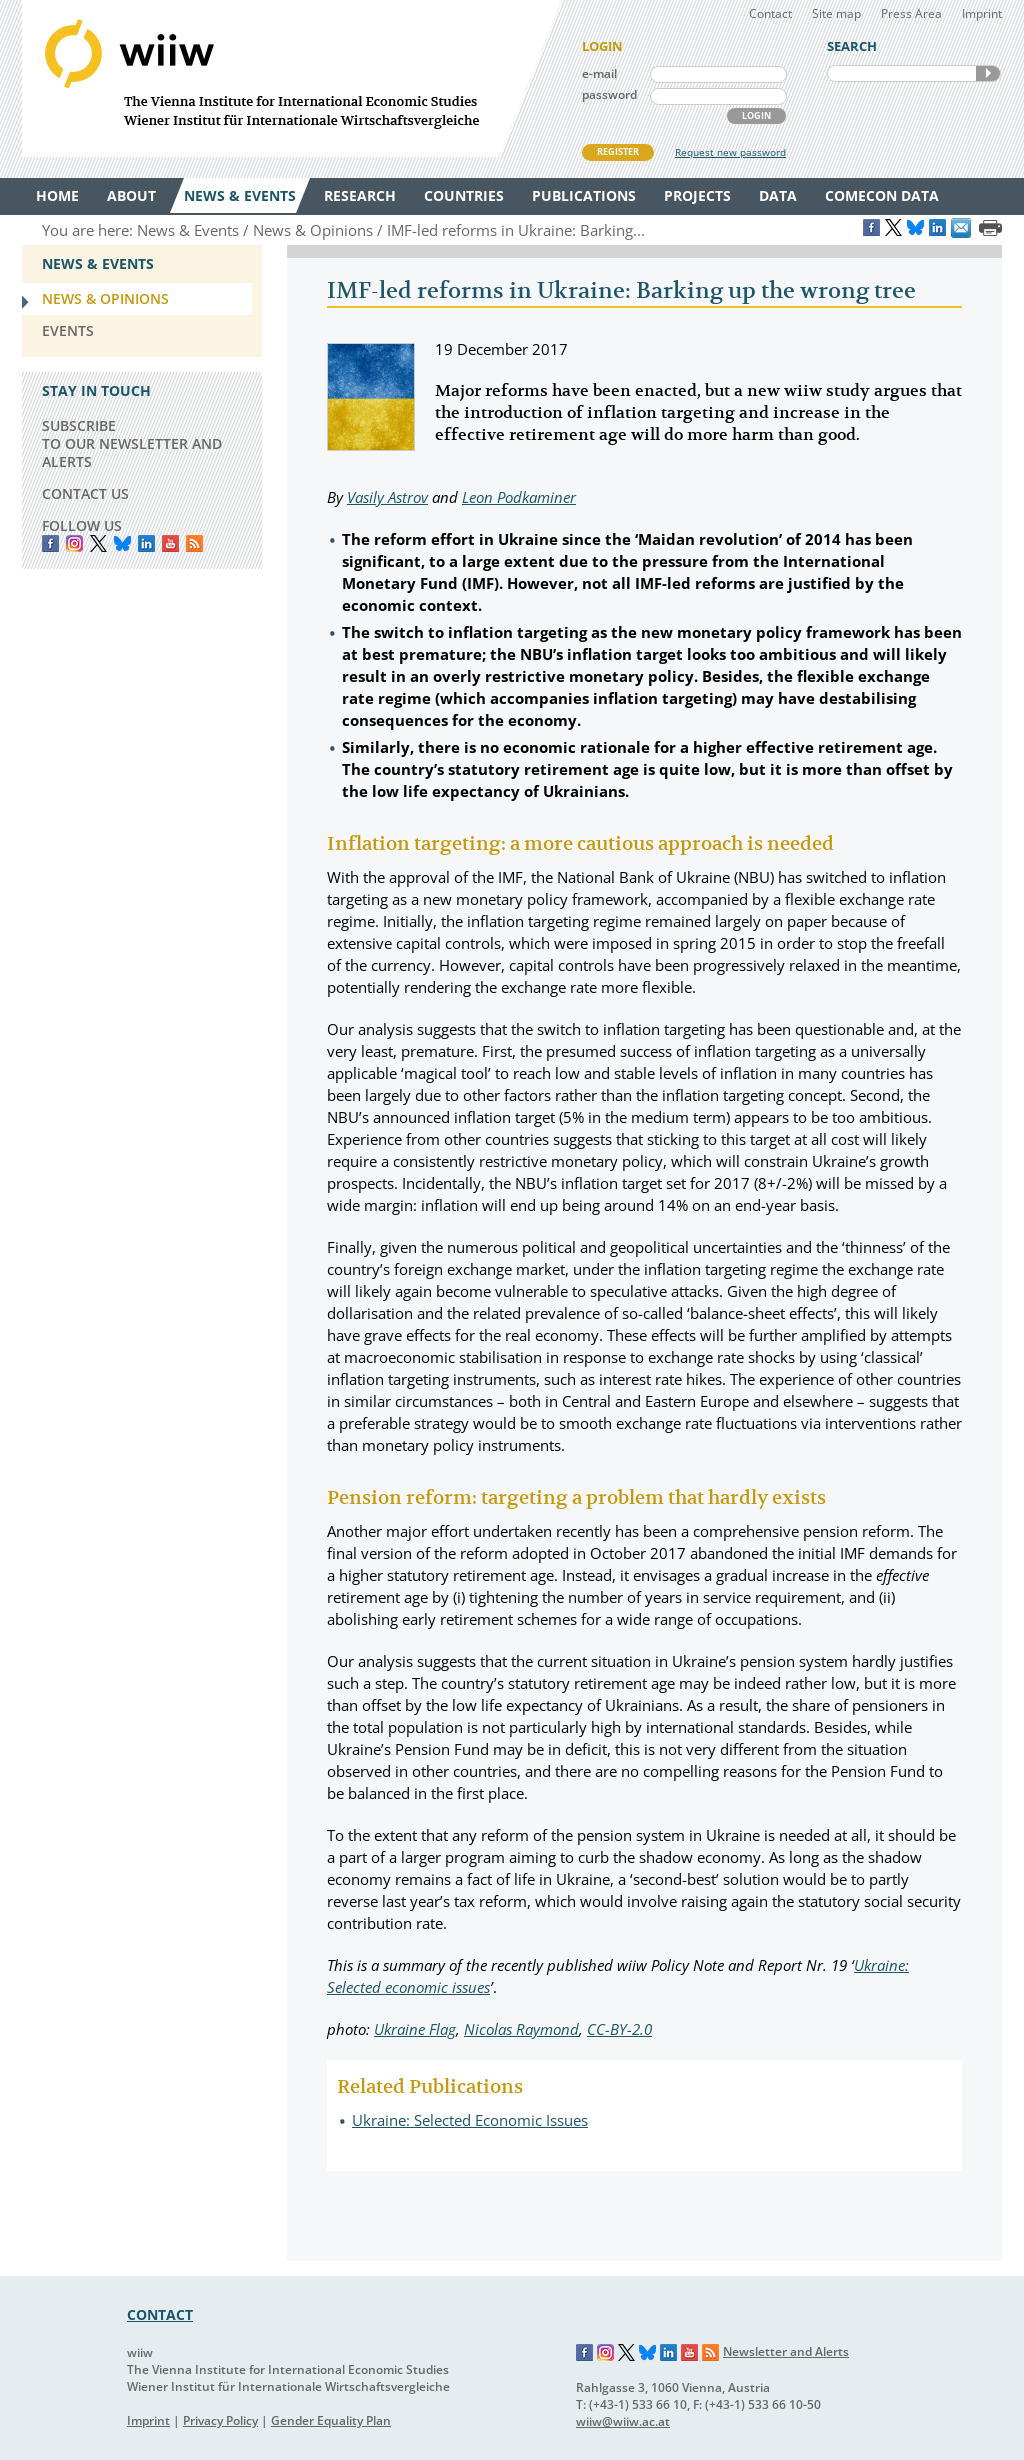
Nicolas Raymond (521, 2029)
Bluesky (122, 543)
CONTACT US (85, 493)
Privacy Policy (220, 2420)
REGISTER (618, 151)
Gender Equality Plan (331, 2420)
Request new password (730, 152)
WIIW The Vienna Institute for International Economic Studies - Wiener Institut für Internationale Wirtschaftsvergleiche (292, 78)
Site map (836, 13)
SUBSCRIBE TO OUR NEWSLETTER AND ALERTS (132, 443)
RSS (194, 543)
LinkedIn (146, 543)
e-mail (599, 73)
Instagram (606, 2353)
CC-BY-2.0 (619, 2029)
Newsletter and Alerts (786, 2351)
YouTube (170, 543)
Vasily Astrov (387, 497)
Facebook (50, 543)
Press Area (911, 13)
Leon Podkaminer (519, 497)
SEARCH (988, 73)
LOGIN (756, 115)
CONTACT (160, 2314)
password (609, 94)
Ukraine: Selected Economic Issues (470, 2120)
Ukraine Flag (415, 2029)
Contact (770, 13)
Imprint (982, 13)
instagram (74, 543)
